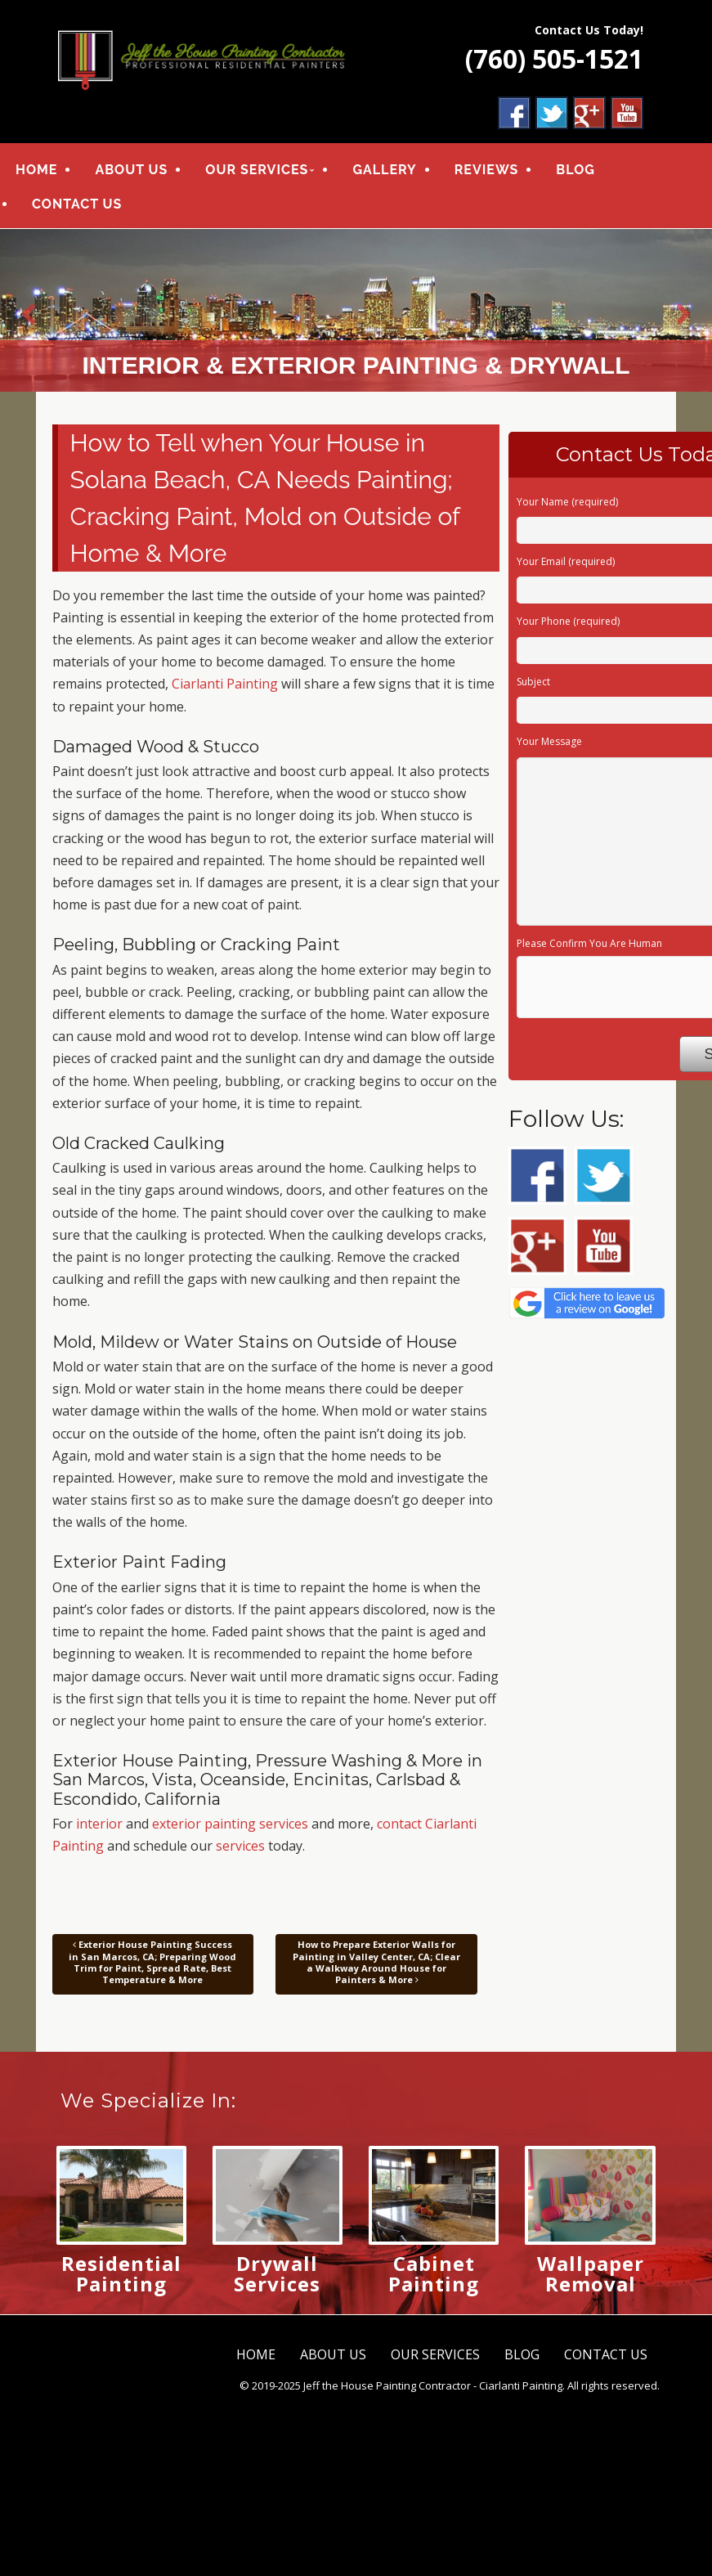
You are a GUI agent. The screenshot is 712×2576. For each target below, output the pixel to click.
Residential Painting (121, 2273)
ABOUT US (131, 169)
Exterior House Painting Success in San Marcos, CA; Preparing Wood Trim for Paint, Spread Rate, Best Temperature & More (152, 1962)
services (240, 1846)
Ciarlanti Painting (225, 684)
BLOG (575, 169)
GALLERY (384, 169)
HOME (36, 169)
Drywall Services (277, 2273)
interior (99, 1824)
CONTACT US (77, 204)
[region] (356, 310)
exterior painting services (230, 1824)
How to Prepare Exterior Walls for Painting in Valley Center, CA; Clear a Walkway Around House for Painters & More (376, 1962)
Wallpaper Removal (590, 2273)
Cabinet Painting (433, 2273)
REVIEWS (487, 169)
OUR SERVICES (256, 169)
